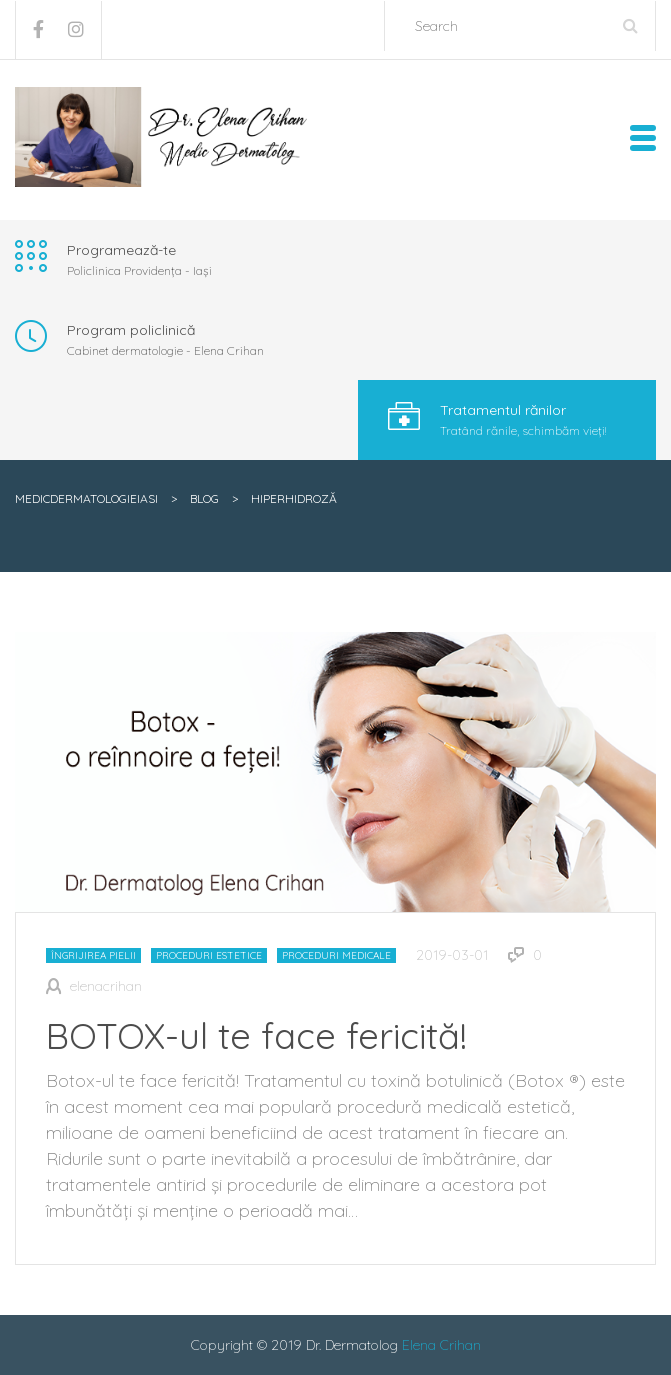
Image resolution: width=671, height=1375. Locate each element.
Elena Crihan (441, 1345)
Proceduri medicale (336, 955)
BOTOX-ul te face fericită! (256, 1035)
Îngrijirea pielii (93, 955)
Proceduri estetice (209, 955)
